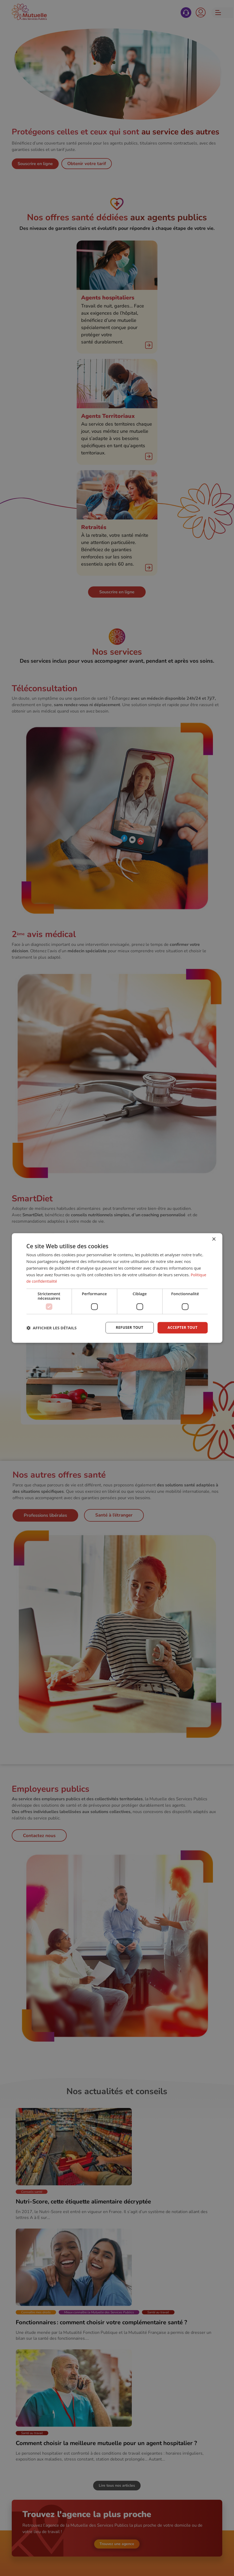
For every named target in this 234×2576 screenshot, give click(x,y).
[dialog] (117, 1288)
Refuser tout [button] (128, 1327)
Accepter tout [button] (181, 1327)
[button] (51, 1328)
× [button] (214, 1239)
